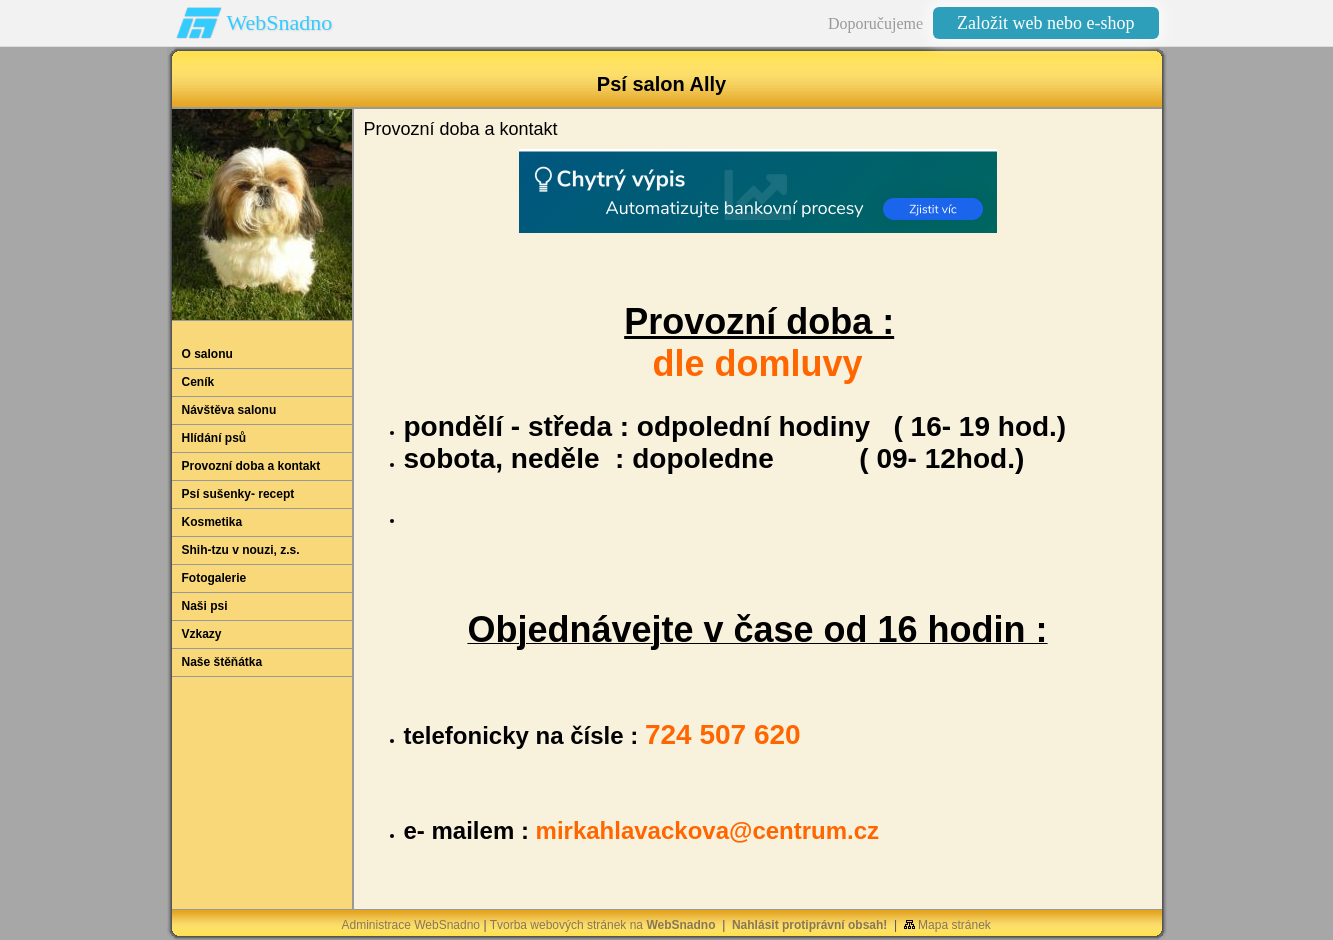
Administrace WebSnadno (411, 925)
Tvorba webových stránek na (603, 925)
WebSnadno (280, 22)
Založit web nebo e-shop (1045, 23)
